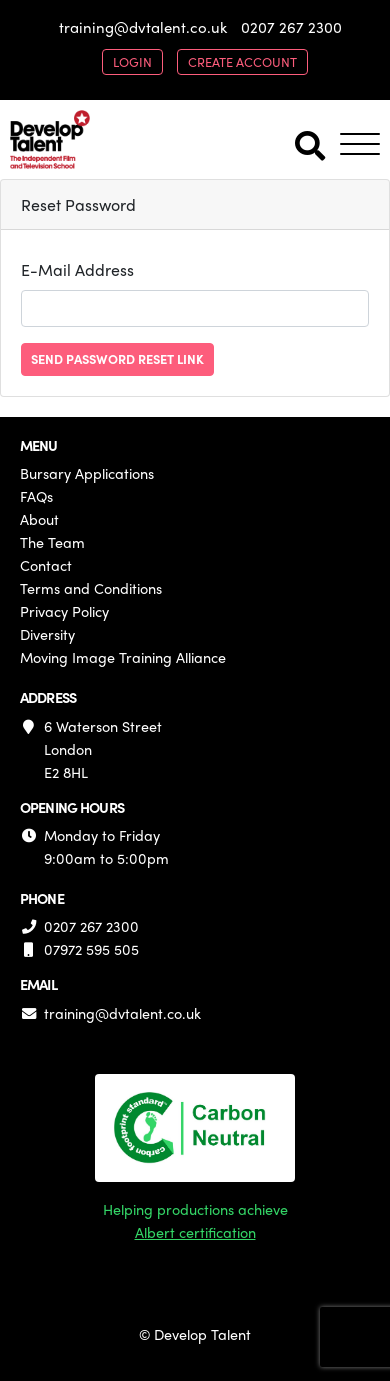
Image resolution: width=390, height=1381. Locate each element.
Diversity (47, 634)
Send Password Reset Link (117, 358)
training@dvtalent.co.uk (143, 27)
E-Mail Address (77, 269)
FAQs (36, 496)
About (39, 519)
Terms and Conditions (91, 588)
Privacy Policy (64, 611)
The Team (52, 542)
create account (242, 61)
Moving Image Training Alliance (123, 657)
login (132, 61)
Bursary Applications (87, 473)
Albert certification (195, 1232)
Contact (46, 565)
